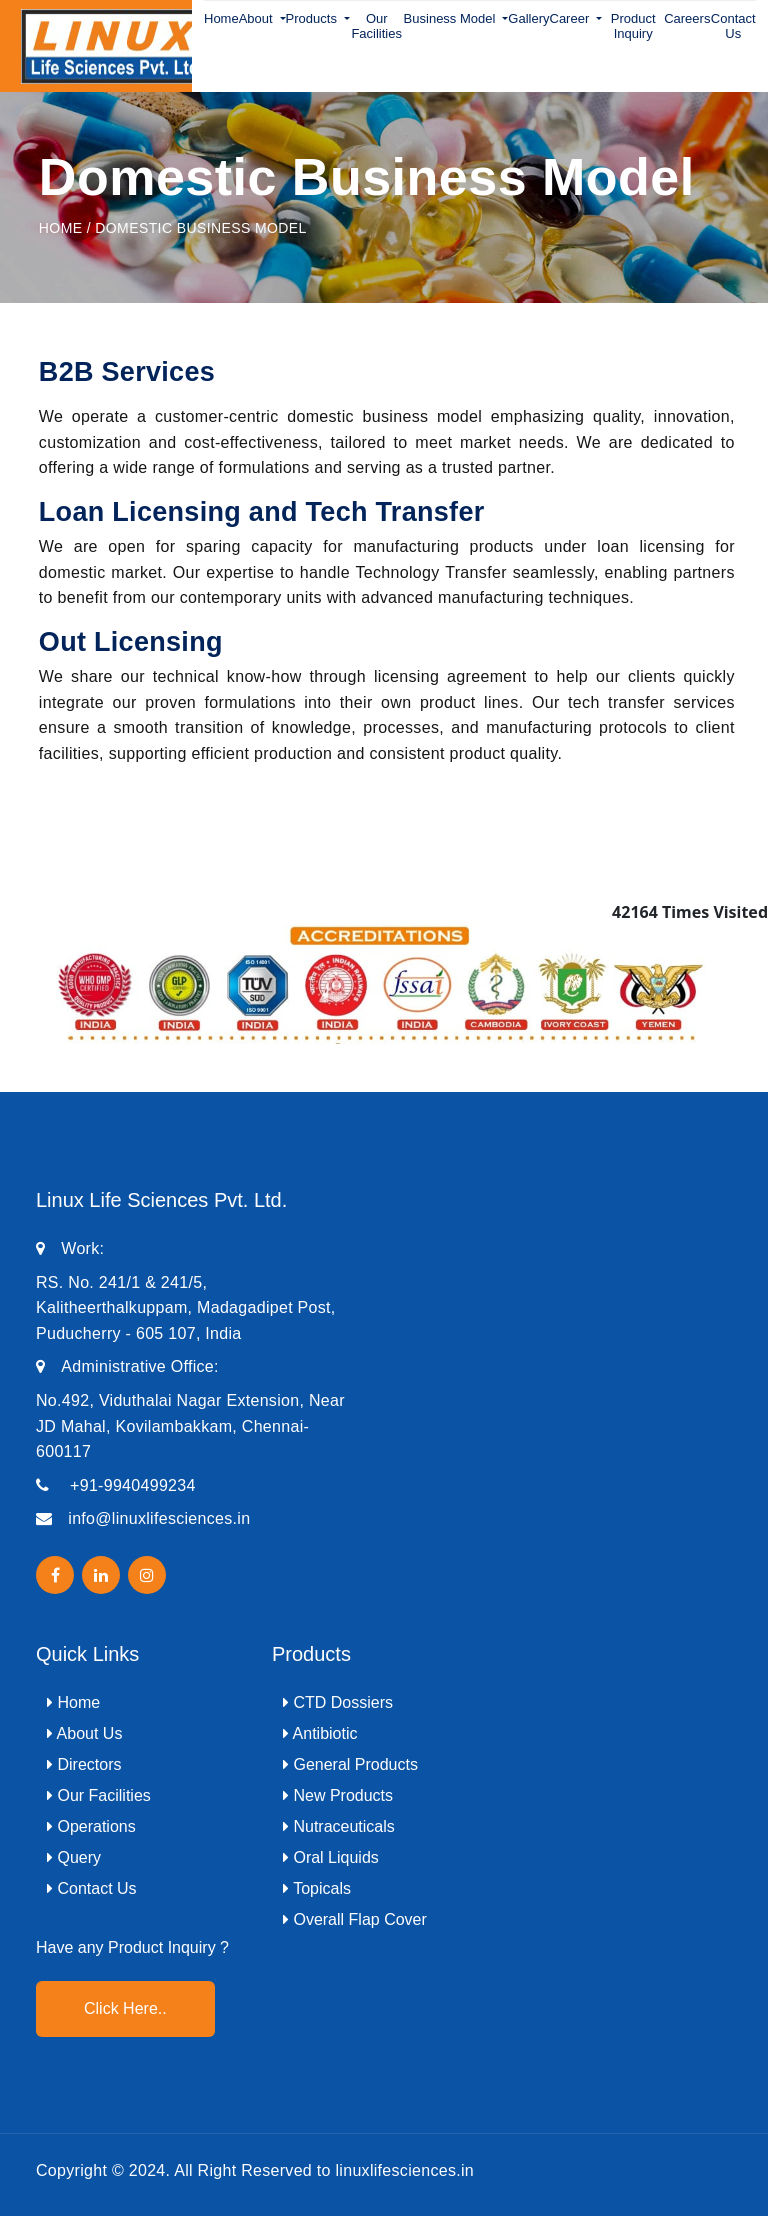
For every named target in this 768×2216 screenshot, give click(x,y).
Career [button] (571, 18)
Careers (687, 18)
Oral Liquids (331, 1857)
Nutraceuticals (339, 1826)
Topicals (317, 1888)
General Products (350, 1764)
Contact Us (733, 26)
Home (221, 18)
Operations (91, 1826)
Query (74, 1857)
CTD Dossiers (338, 1702)
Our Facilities (376, 26)
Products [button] (313, 18)
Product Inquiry (633, 26)
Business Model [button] (451, 18)
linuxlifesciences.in (405, 2170)
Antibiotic (320, 1733)
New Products (338, 1795)
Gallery (528, 18)
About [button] (258, 18)
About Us (84, 1733)
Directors (84, 1764)
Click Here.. (125, 2008)
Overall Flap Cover (355, 1919)
